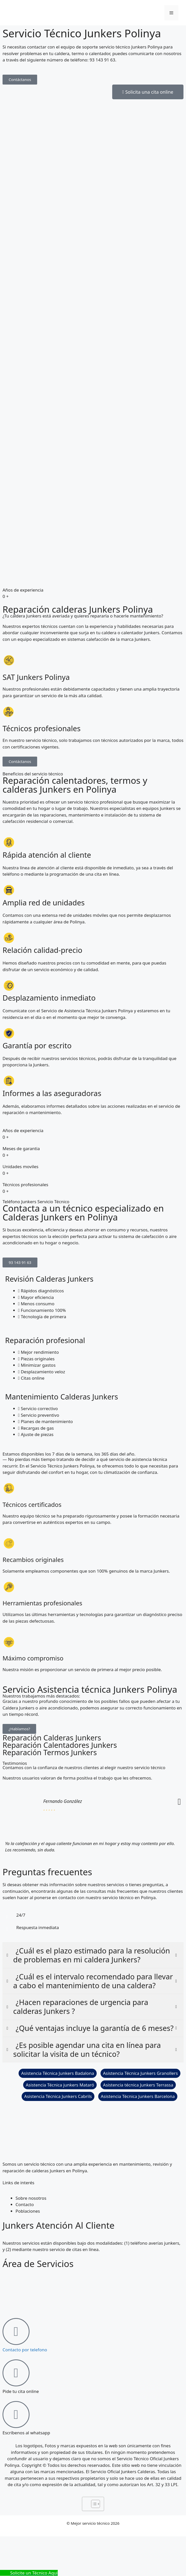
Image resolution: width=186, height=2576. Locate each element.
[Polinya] (93, 2297)
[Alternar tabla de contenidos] (93, 2504)
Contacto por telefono (25, 2350)
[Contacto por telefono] (16, 2331)
